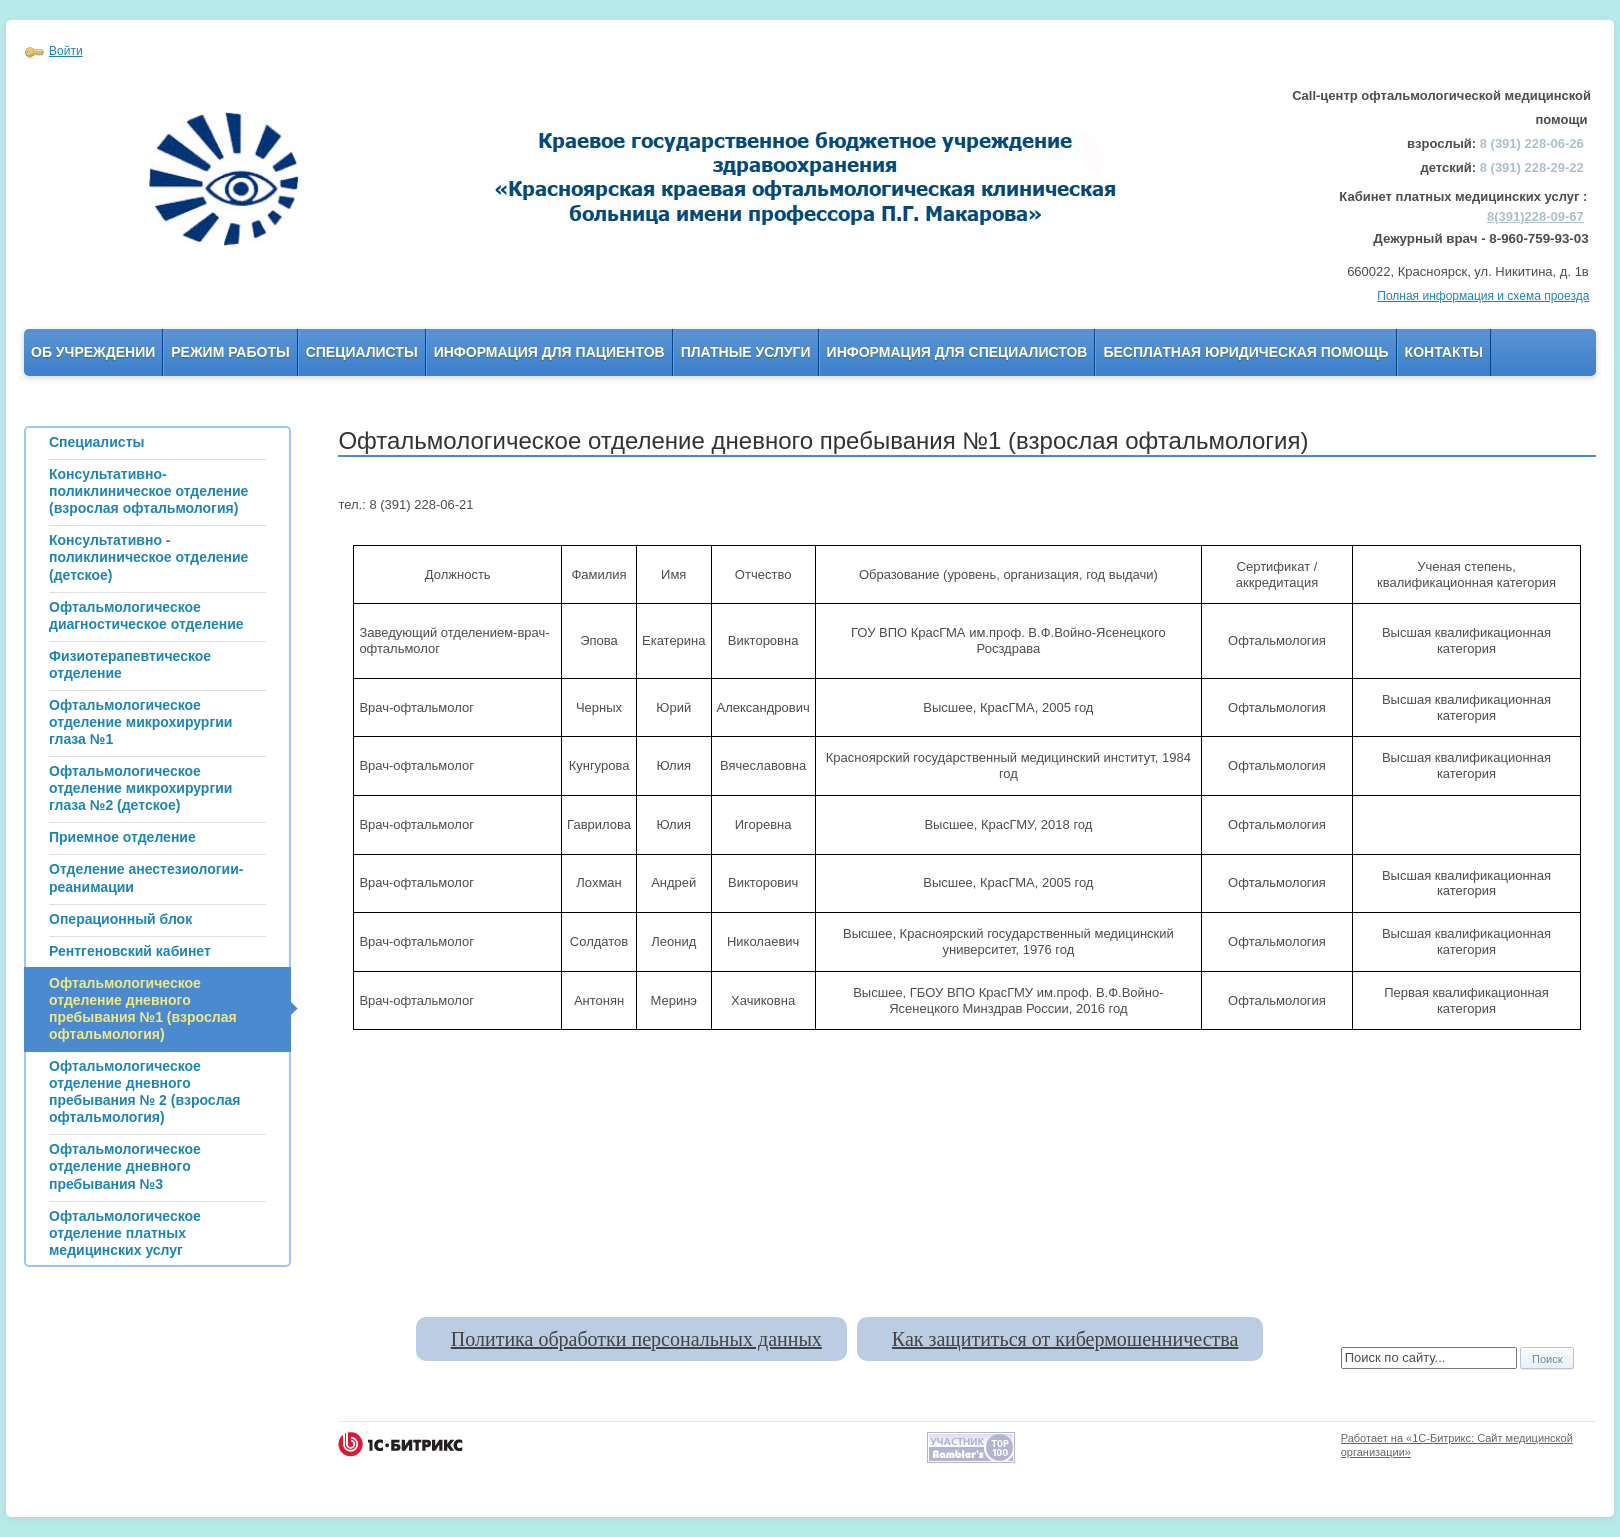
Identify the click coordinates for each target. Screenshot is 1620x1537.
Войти (66, 51)
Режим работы (230, 352)
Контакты (1444, 352)
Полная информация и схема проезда (1483, 296)
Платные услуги (746, 352)
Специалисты (362, 352)
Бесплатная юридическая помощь (1245, 352)
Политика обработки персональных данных (636, 1339)
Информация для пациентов (549, 352)
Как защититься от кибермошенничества (1065, 1339)
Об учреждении (93, 352)
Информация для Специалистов (957, 352)
